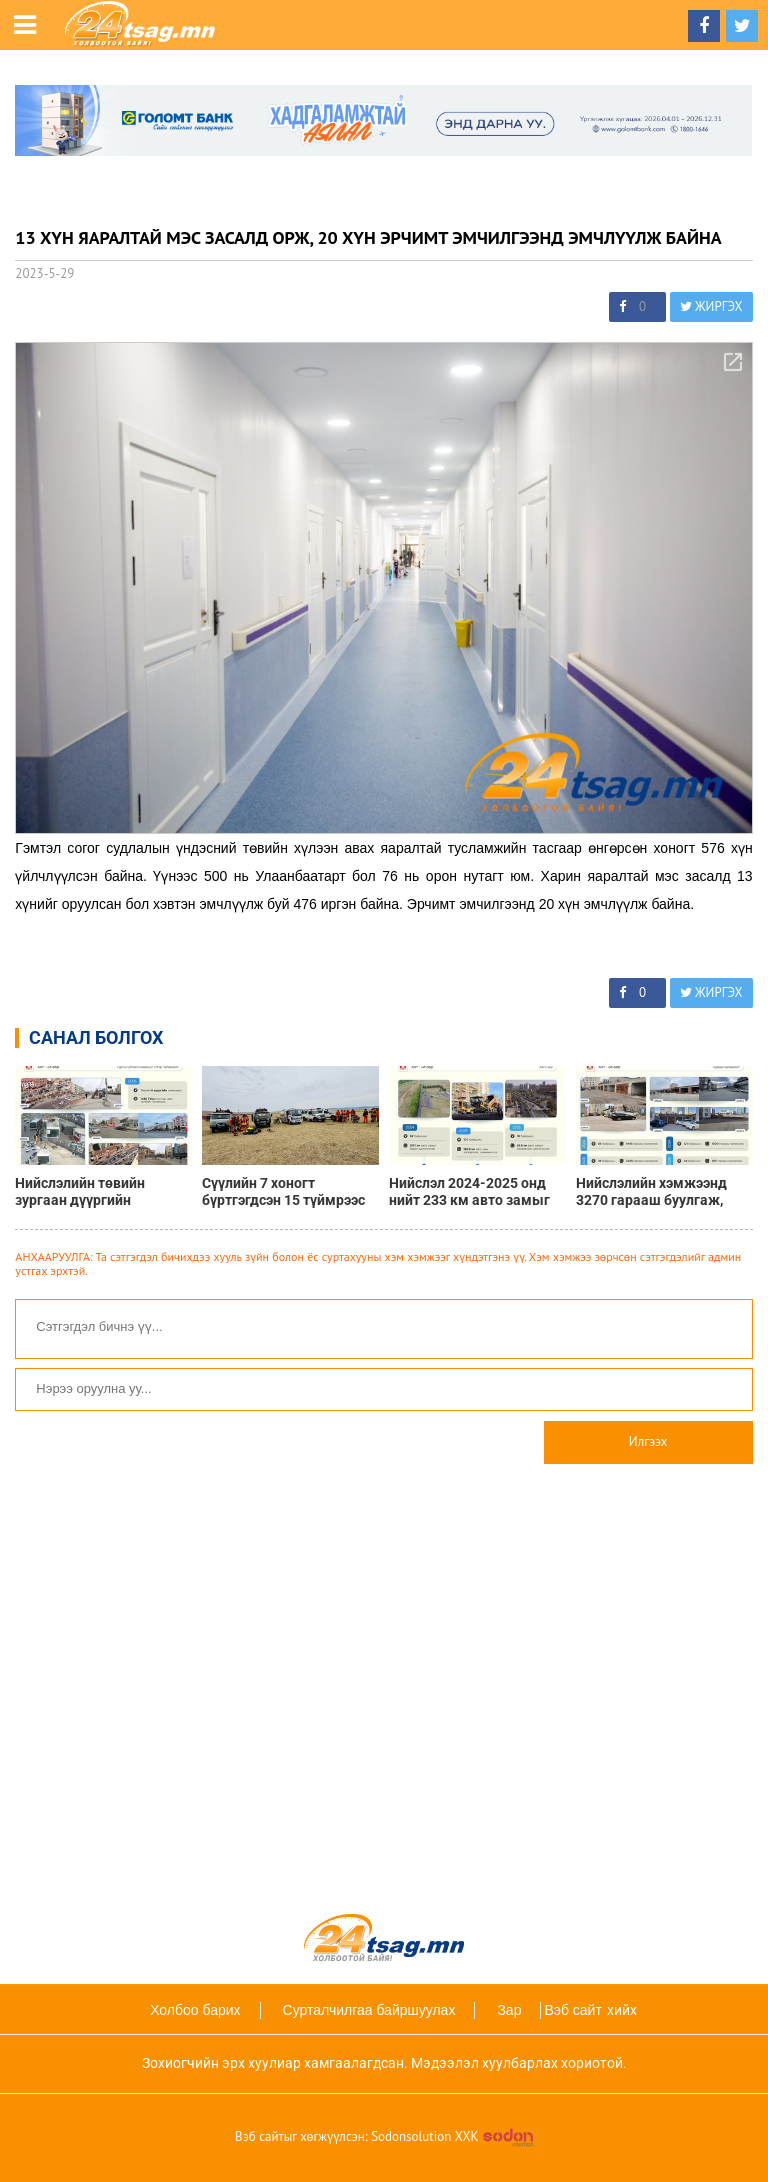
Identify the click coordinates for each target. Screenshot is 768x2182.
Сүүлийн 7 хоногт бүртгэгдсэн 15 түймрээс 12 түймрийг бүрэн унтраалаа (283, 1192)
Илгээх (648, 1441)
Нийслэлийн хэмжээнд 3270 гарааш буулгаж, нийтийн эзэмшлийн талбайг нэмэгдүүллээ (651, 1192)
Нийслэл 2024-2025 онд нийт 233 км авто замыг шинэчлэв (469, 1192)
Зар (509, 2010)
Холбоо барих (195, 2010)
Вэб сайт (572, 2010)
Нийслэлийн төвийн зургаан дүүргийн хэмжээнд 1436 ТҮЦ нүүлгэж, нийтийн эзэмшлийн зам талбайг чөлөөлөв (95, 1192)
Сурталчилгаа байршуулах (369, 2010)
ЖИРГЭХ (711, 306)
